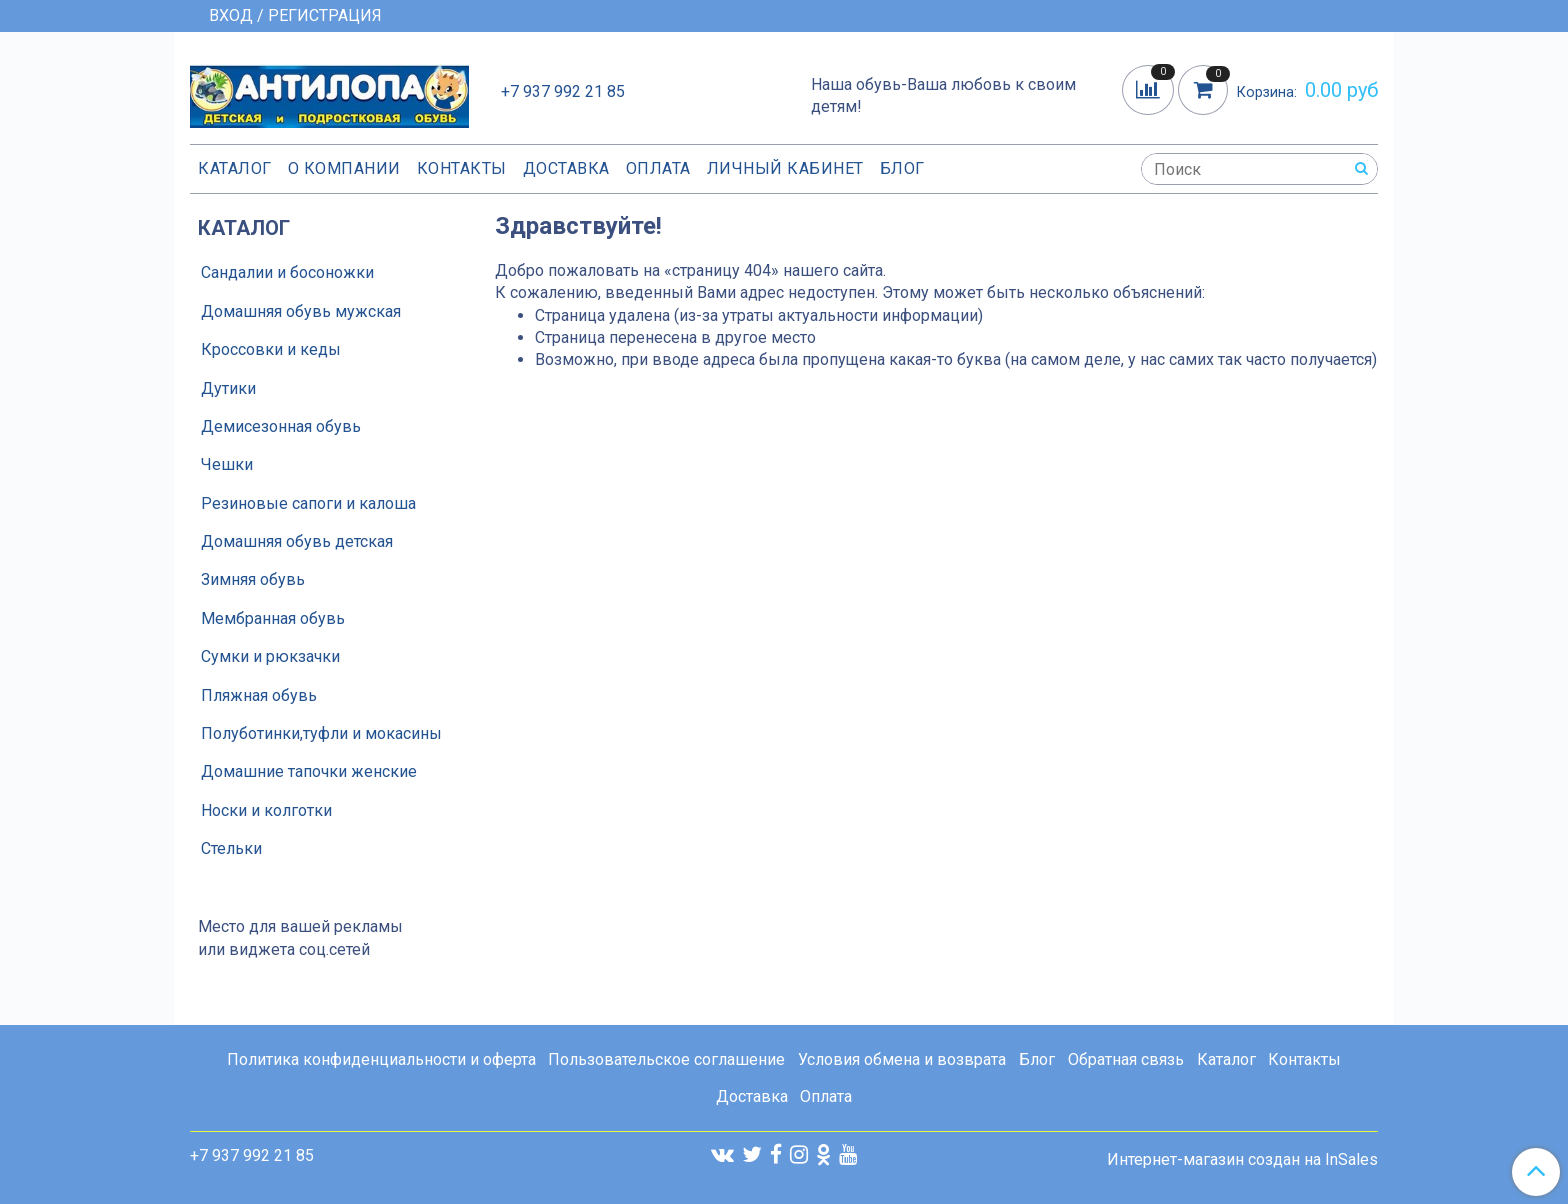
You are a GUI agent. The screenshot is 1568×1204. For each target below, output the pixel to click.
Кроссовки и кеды (271, 349)
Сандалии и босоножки (287, 272)
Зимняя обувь (253, 579)
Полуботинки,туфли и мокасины (321, 733)
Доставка (566, 168)
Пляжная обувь (259, 695)
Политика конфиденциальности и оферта (381, 1059)
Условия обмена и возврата (902, 1059)
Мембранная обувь (273, 618)
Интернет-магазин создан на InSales (1242, 1160)
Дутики (228, 388)
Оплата (658, 168)
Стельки (231, 848)
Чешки (227, 464)
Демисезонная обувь (281, 426)
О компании (344, 168)
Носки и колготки (266, 810)
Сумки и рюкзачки (270, 656)
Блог (902, 168)
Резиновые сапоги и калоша (308, 503)
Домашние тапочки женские (309, 771)
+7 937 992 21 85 (563, 91)
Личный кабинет (785, 168)
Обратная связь (1126, 1059)
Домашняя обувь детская (297, 541)
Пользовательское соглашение (666, 1059)
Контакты (462, 168)
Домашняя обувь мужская (301, 311)
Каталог (235, 168)
